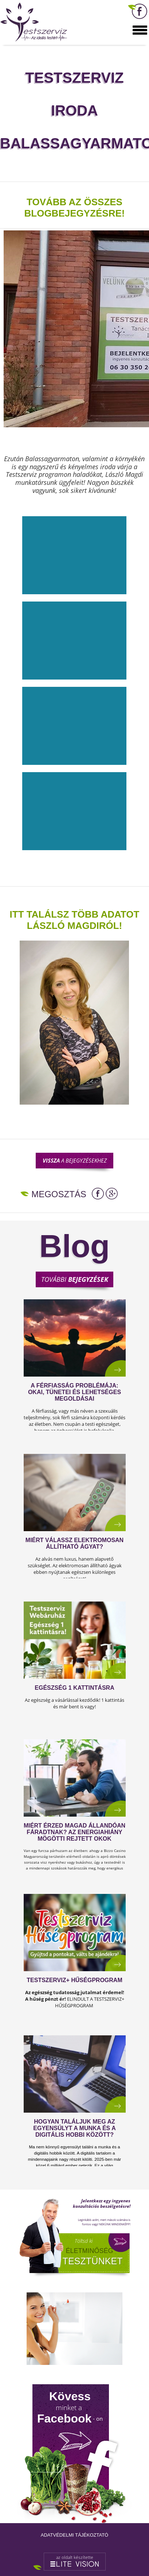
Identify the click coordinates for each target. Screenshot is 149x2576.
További (74, 1279)
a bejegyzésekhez (75, 1160)
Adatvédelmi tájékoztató (74, 2535)
